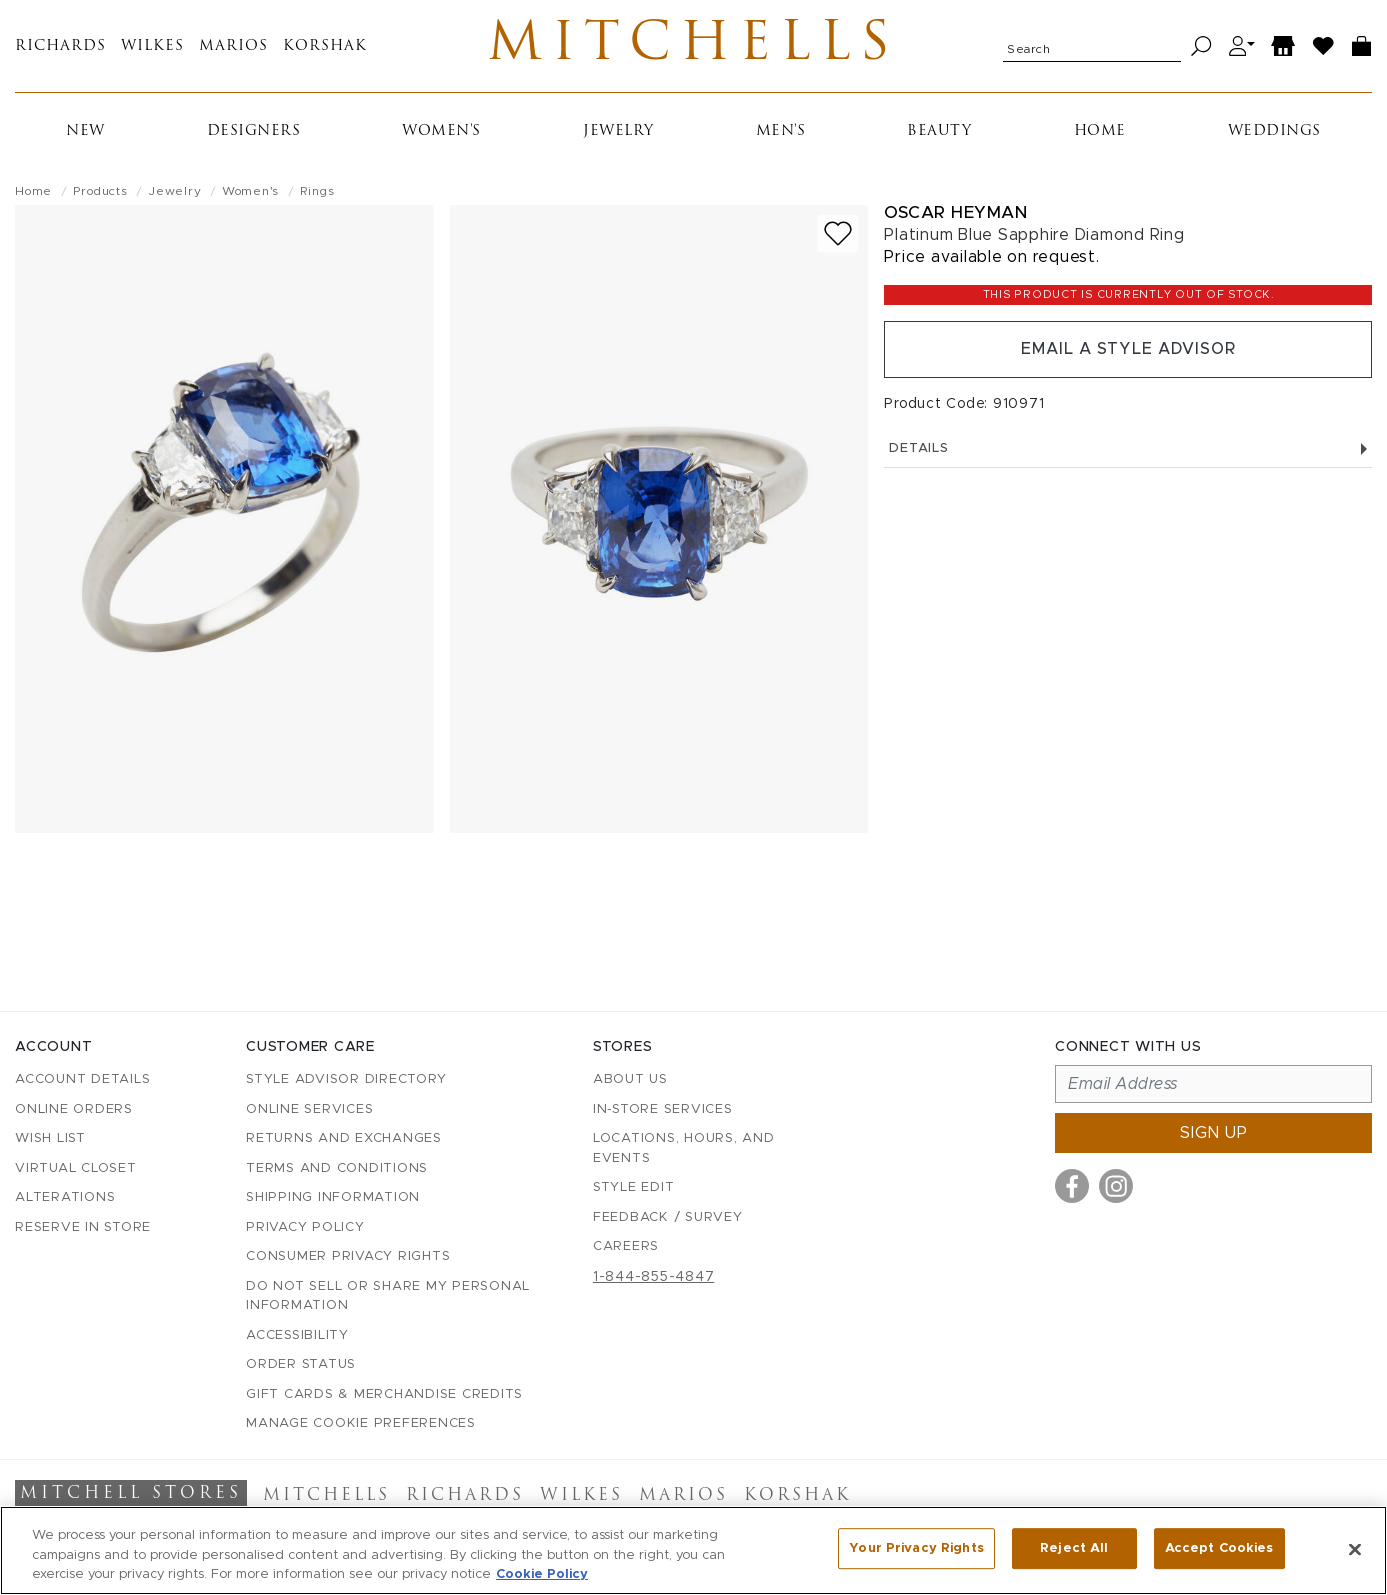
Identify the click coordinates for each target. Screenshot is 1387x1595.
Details (1128, 451)
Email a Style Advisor (1128, 352)
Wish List (50, 1139)
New (85, 133)
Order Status (301, 1365)
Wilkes (152, 47)
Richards (60, 47)
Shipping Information (333, 1198)
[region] (693, 1550)
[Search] (1201, 47)
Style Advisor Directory (346, 1080)
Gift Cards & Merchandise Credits (384, 1394)
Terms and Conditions (337, 1168)
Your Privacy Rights (916, 1548)
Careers (626, 1247)
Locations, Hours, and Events (684, 1149)
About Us (630, 1080)
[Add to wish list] (838, 235)
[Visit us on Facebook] (1072, 1187)
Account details (82, 1080)
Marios (233, 47)
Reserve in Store (83, 1227)
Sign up (1214, 1134)
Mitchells (693, 47)
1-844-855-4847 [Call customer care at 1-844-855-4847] (654, 1277)
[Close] (1355, 1549)
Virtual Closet (76, 1168)
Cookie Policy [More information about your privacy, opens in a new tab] (542, 1574)
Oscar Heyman (955, 214)
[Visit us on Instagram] (1116, 1187)
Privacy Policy (305, 1227)
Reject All (1074, 1548)
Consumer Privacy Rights (348, 1257)
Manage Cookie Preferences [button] (361, 1424)
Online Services (309, 1109)
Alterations (65, 1198)
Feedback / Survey (668, 1217)
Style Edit (634, 1188)
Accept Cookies (1219, 1548)
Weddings (1274, 133)
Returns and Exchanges (344, 1139)
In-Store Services (663, 1109)
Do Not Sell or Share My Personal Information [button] (388, 1296)
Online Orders (74, 1109)
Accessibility (297, 1335)
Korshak (325, 47)
